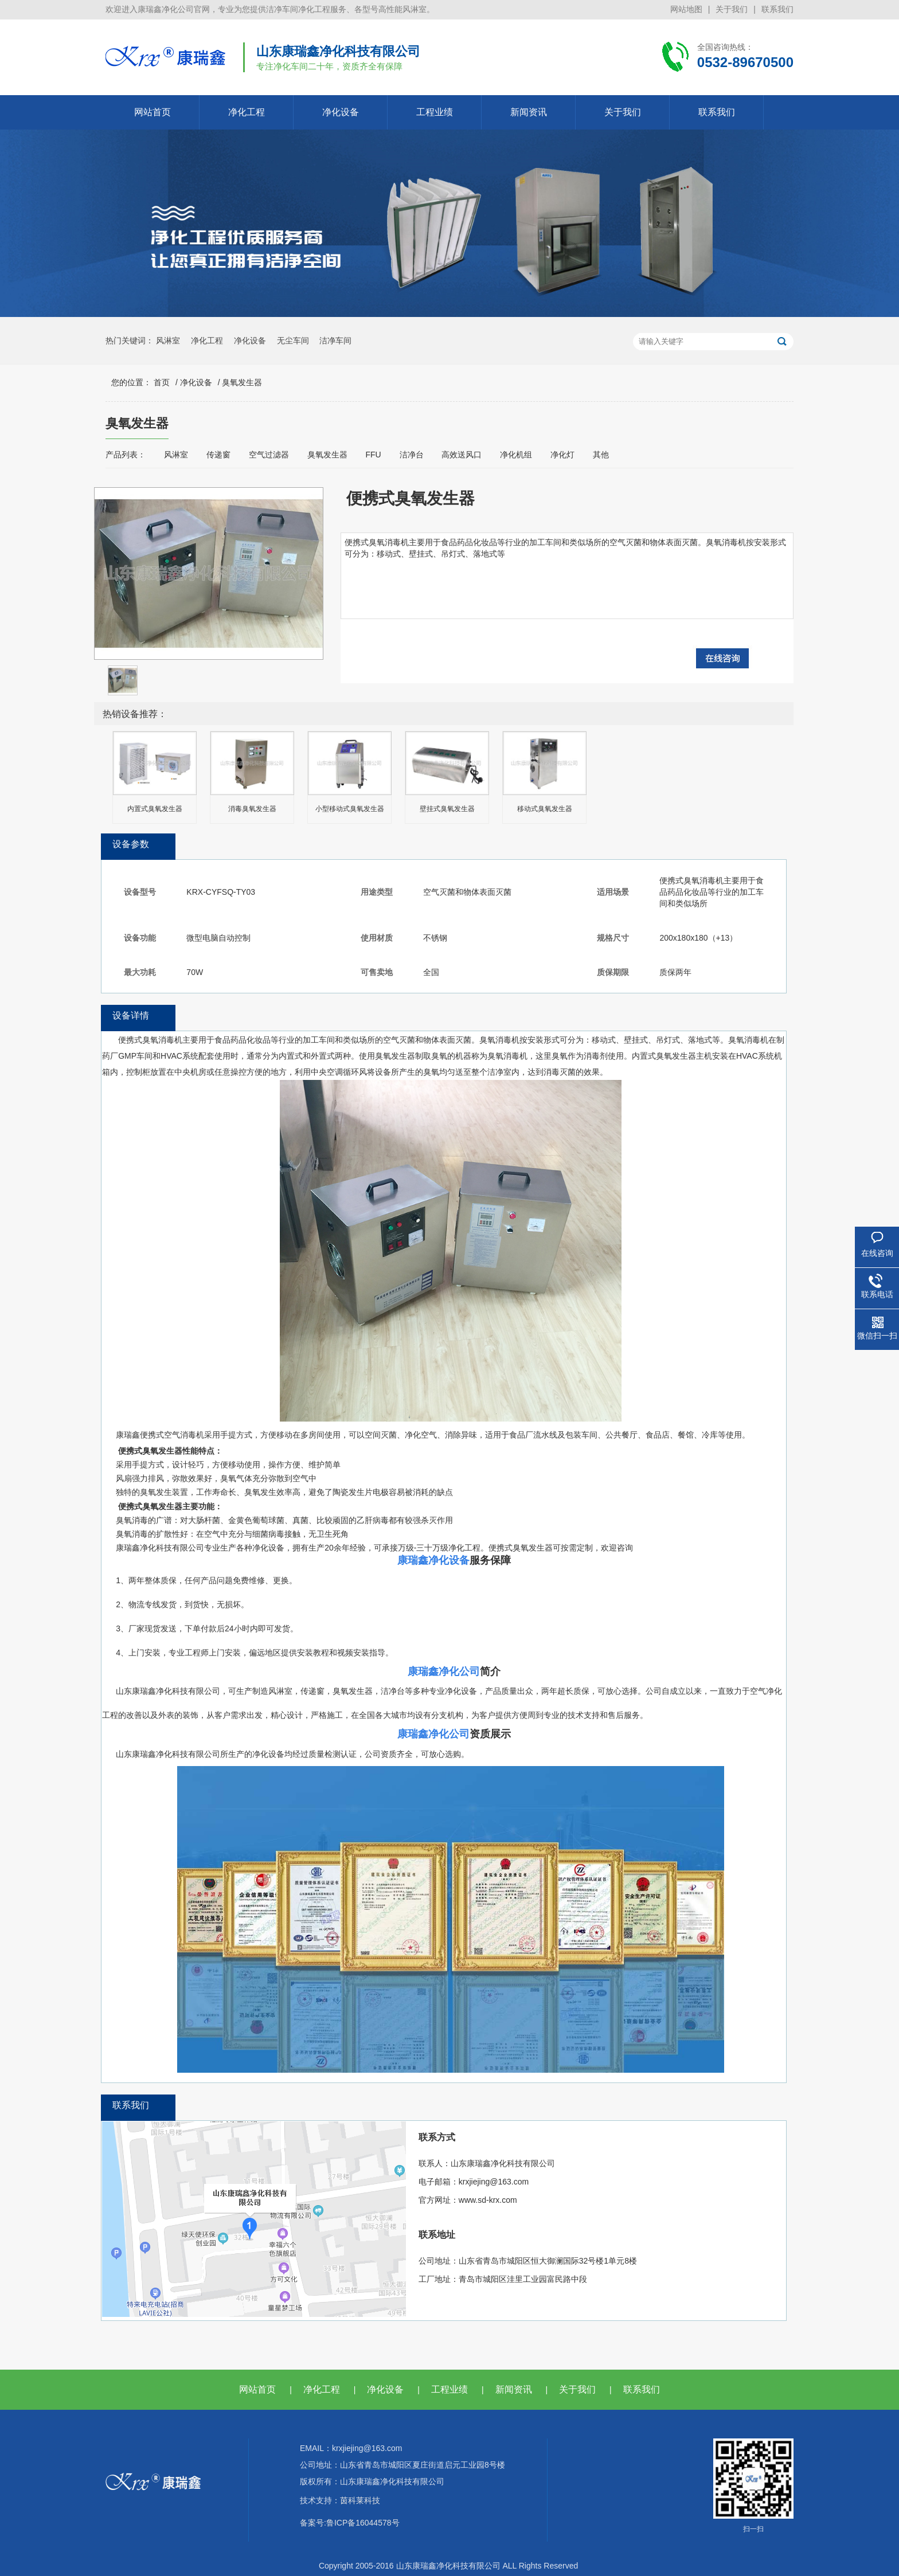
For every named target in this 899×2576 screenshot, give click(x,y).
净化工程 (246, 112)
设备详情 (130, 1015)
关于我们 (732, 9)
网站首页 (152, 112)
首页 (162, 382)
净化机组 (516, 454)
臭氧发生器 (242, 382)
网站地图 (686, 9)
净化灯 (562, 454)
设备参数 (130, 844)
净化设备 (340, 112)
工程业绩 (434, 112)
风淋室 (168, 340)
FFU (373, 454)
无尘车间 (293, 340)
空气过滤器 (269, 454)
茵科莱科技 (360, 2500)
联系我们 (777, 9)
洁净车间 (335, 340)
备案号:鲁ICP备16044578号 (350, 2522)
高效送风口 (461, 454)
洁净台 (412, 454)
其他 (601, 454)
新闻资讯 (528, 112)
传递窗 (218, 454)
